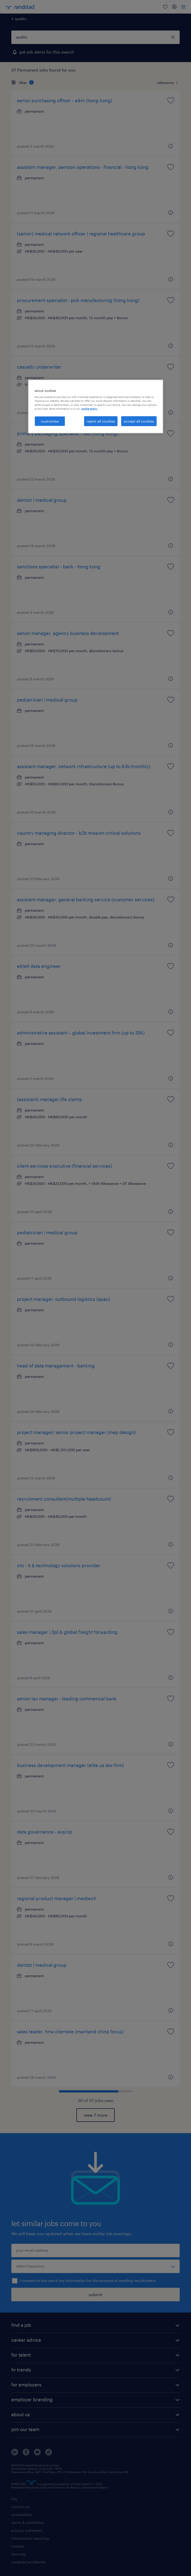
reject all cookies (101, 421)
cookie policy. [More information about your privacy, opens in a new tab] (89, 408)
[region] (95, 406)
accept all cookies (139, 421)
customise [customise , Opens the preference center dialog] (50, 421)
